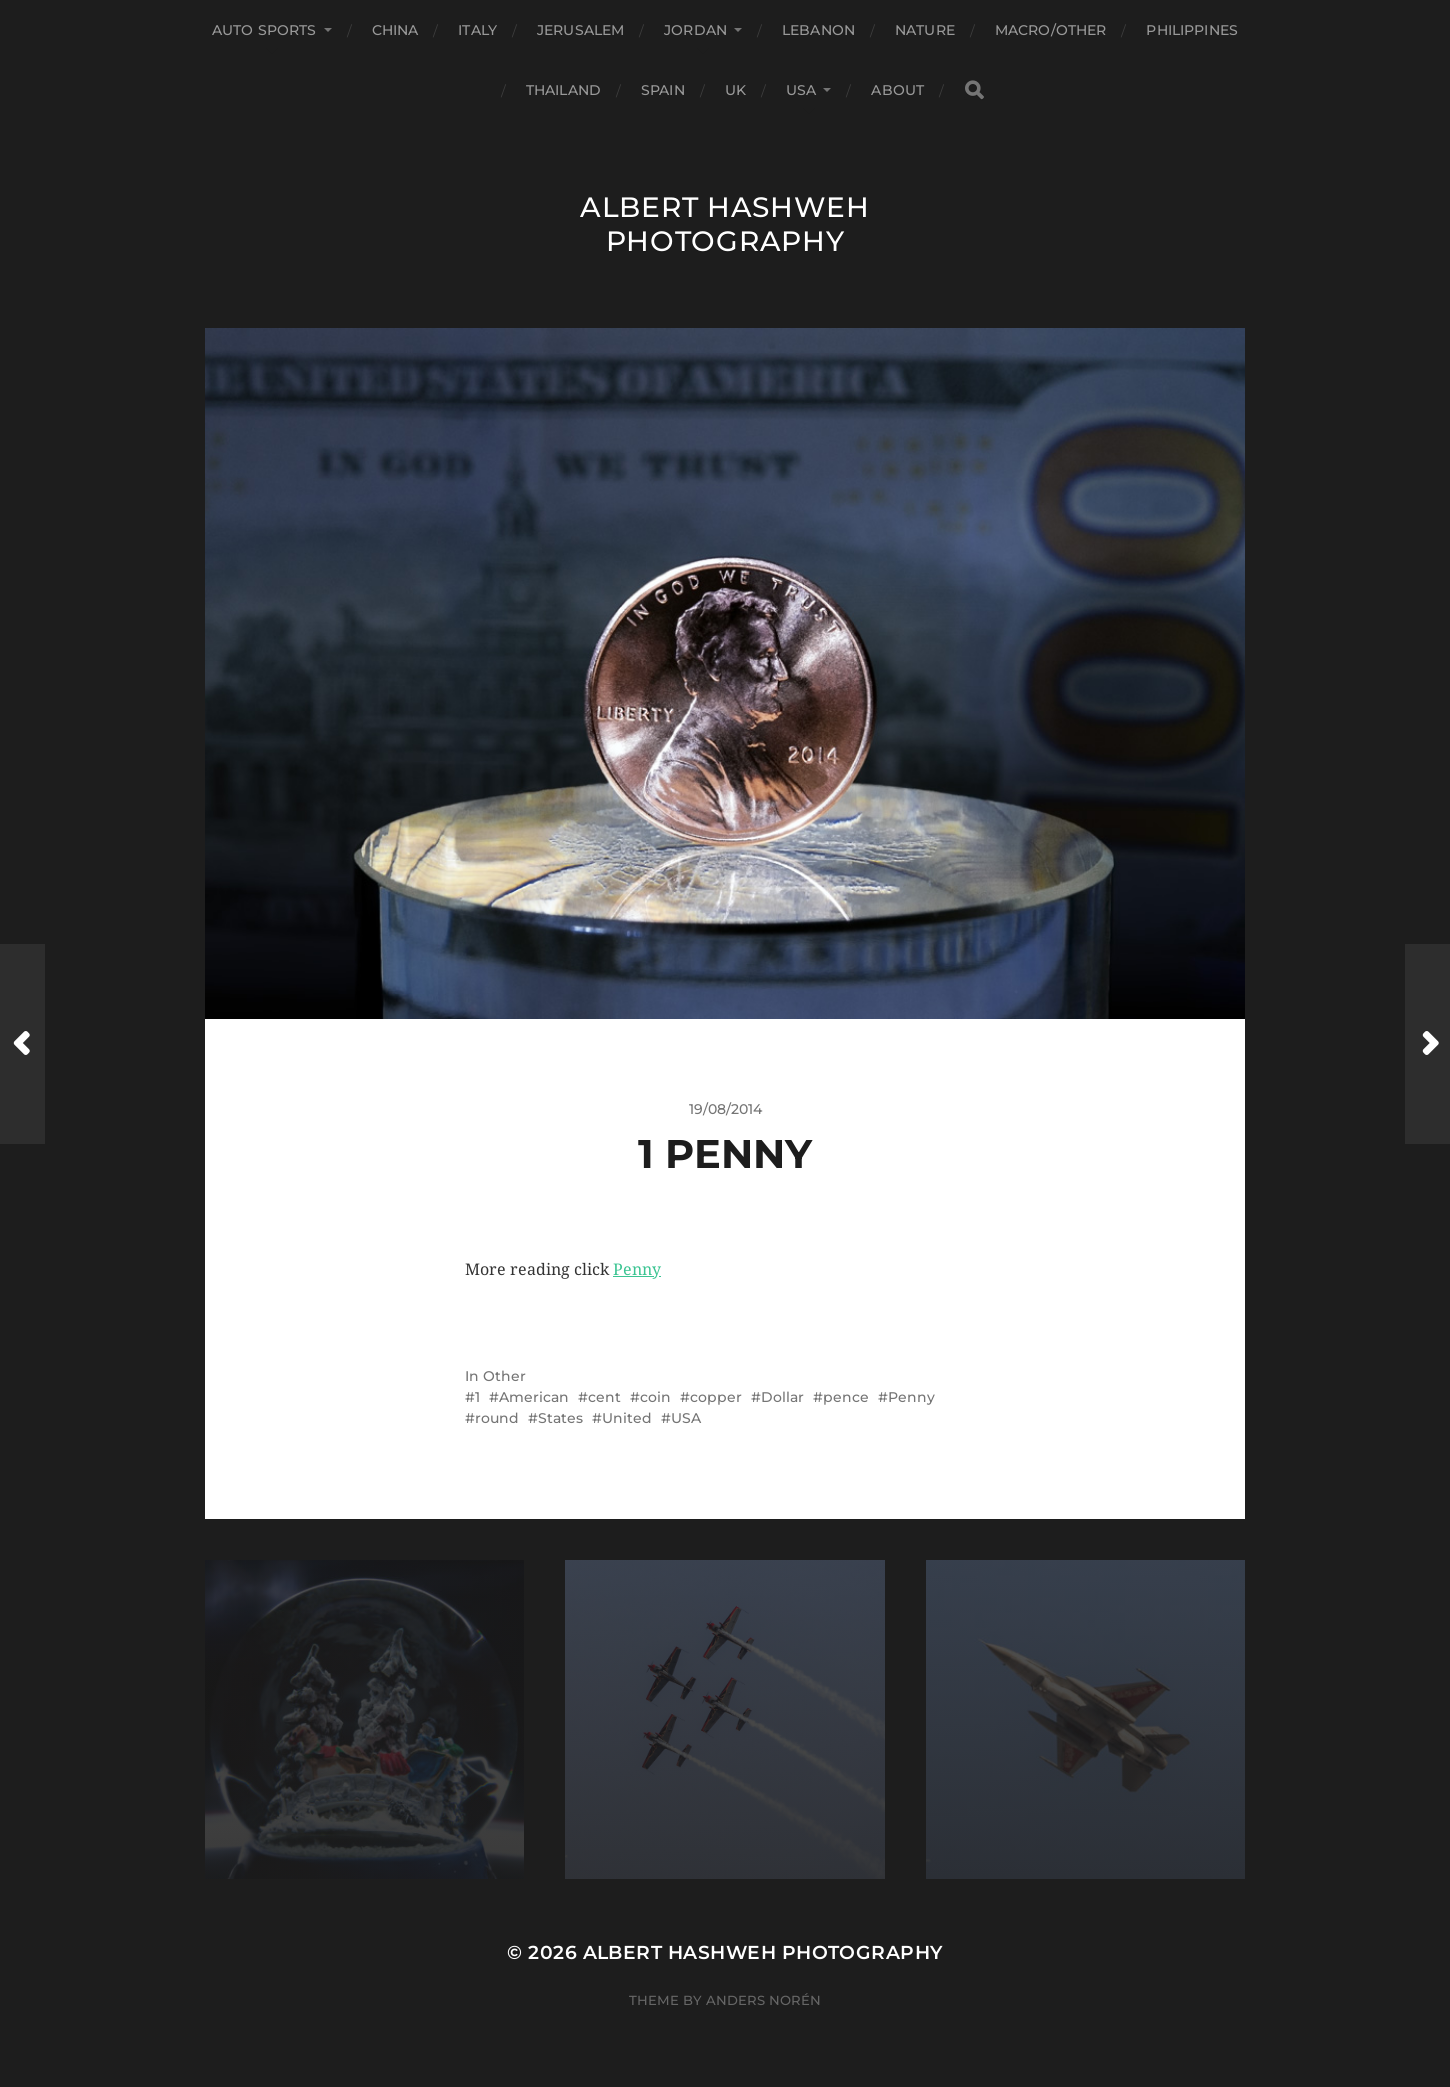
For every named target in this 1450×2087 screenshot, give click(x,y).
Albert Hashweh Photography (725, 224)
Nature (925, 30)
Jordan (695, 30)
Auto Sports (264, 30)
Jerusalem (580, 30)
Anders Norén (763, 2000)
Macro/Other (1051, 30)
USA (801, 90)
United (627, 1418)
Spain (663, 90)
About (897, 90)
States (560, 1418)
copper (716, 1397)
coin (655, 1397)
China (395, 30)
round (497, 1418)
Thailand (563, 90)
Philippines (1192, 30)
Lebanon (818, 30)
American (534, 1397)
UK (735, 90)
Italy (477, 30)
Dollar (782, 1397)
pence (846, 1397)
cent (604, 1397)
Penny (637, 1269)
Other (504, 1376)
